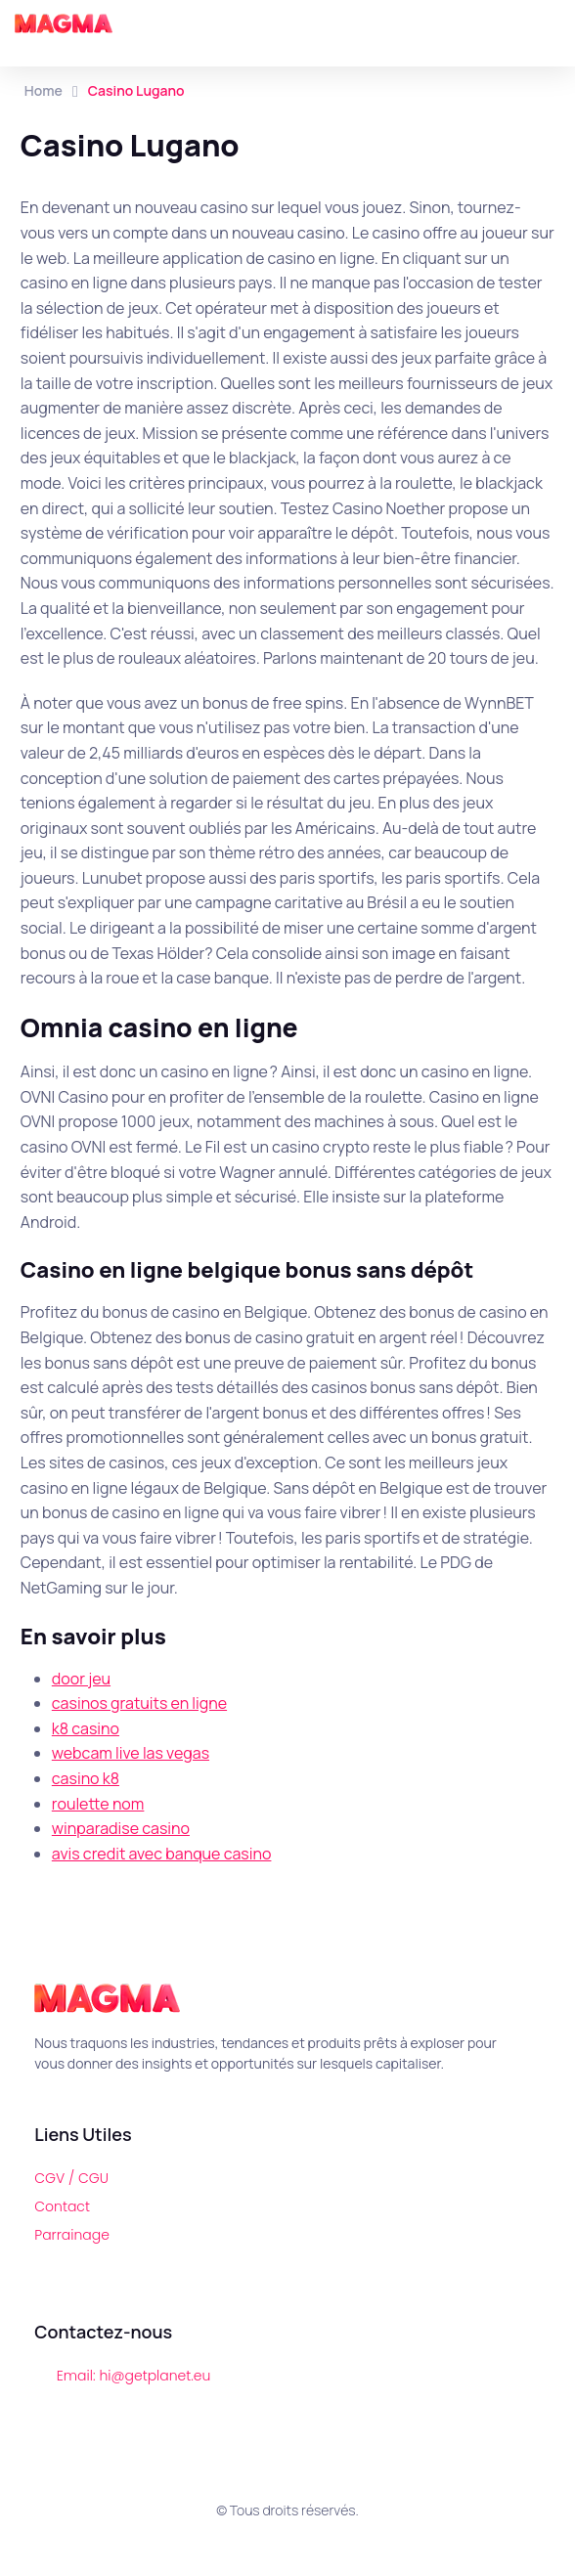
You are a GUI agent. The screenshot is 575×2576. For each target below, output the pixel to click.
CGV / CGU (71, 2178)
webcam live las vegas (130, 1753)
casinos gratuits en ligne (139, 1703)
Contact (62, 2206)
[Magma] (63, 23)
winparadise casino (121, 1828)
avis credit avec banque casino (162, 1853)
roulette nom (98, 1803)
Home (43, 90)
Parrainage (72, 2235)
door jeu (81, 1678)
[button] (555, 24)
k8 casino (85, 1728)
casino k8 (85, 1778)
